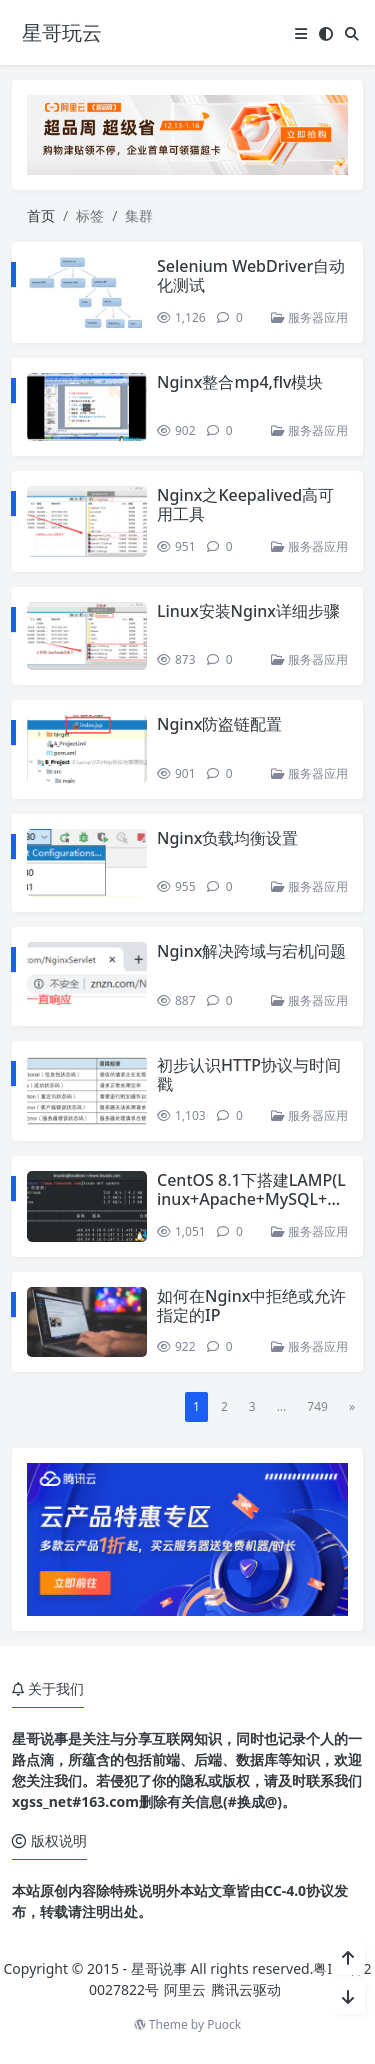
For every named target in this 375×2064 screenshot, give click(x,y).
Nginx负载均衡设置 (227, 838)
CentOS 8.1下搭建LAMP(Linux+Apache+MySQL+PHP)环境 (251, 1199)
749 (317, 1406)
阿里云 (185, 1989)
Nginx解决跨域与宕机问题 (251, 951)
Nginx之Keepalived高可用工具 (245, 504)
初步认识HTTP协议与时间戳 (249, 1074)
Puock (224, 2024)
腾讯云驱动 (246, 1989)
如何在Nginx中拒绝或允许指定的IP (251, 1305)
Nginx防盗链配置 (219, 724)
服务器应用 (309, 317)
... (282, 1406)
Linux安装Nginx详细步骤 (248, 611)
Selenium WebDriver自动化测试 (251, 275)
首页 (41, 215)
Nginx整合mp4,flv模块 (240, 382)
